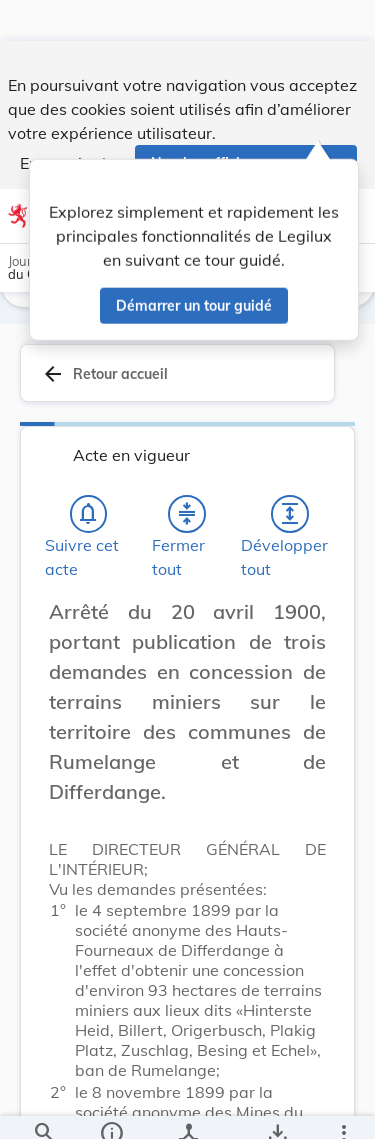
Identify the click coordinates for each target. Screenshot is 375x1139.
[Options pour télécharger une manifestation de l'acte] (276, 1107)
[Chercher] (44, 1107)
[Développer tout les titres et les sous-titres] (290, 521)
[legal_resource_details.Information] (110, 1107)
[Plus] (343, 1107)
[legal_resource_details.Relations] (187, 1107)
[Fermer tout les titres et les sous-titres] (187, 521)
